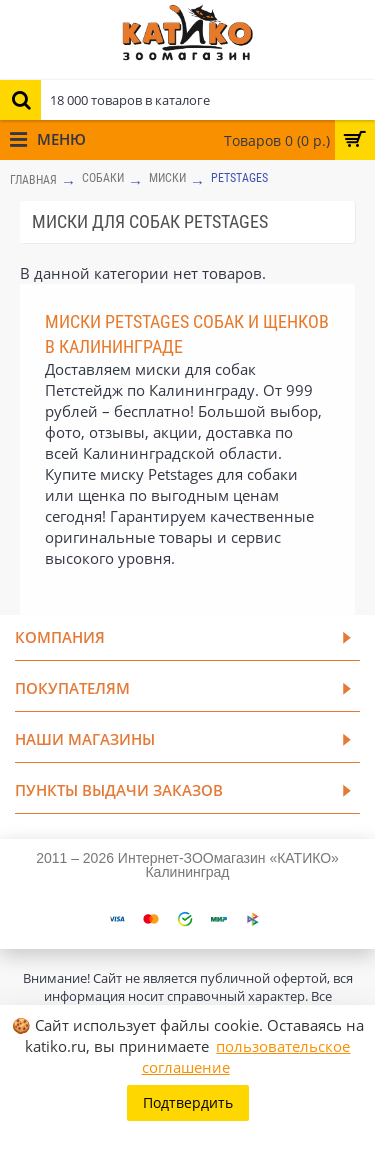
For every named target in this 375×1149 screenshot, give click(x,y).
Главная (33, 180)
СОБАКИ (103, 178)
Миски (167, 178)
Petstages (239, 178)
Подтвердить (188, 1102)
